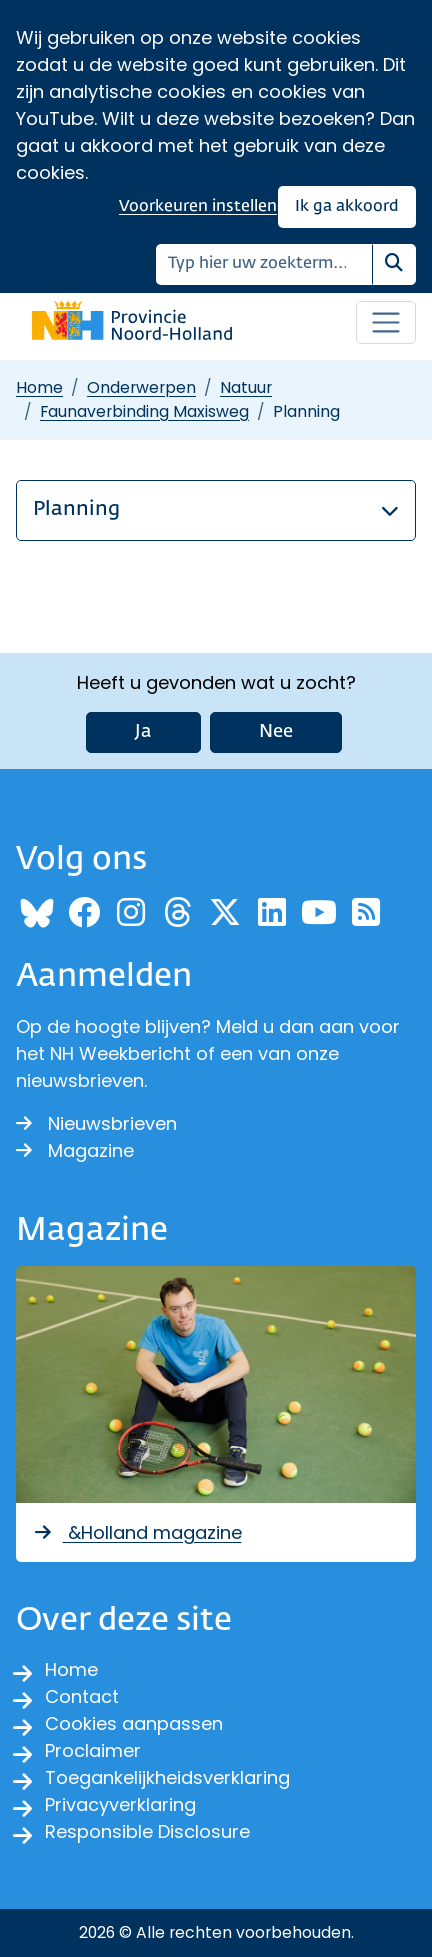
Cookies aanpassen (134, 1723)
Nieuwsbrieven (96, 1123)
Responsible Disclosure (147, 1831)
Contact (82, 1696)
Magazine (75, 1150)
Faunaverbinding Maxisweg (144, 411)
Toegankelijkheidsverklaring (167, 1777)
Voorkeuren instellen (198, 206)
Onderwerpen (141, 387)
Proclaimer (93, 1750)
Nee (276, 732)
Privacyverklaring (120, 1804)
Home (39, 387)
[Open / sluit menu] (386, 323)
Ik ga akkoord (347, 206)
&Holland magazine (137, 1532)
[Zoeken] (264, 264)
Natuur (246, 387)
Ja (143, 732)
